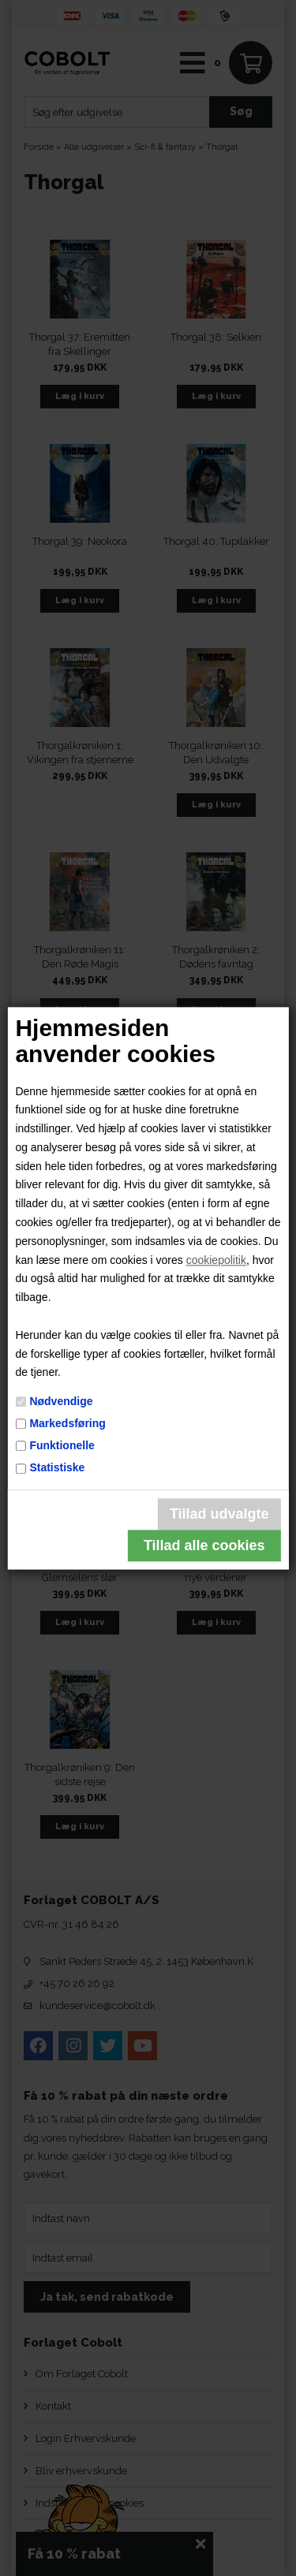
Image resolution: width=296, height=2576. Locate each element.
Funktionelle (61, 1445)
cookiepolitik (216, 1260)
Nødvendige (60, 1401)
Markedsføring (67, 1423)
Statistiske (56, 1468)
